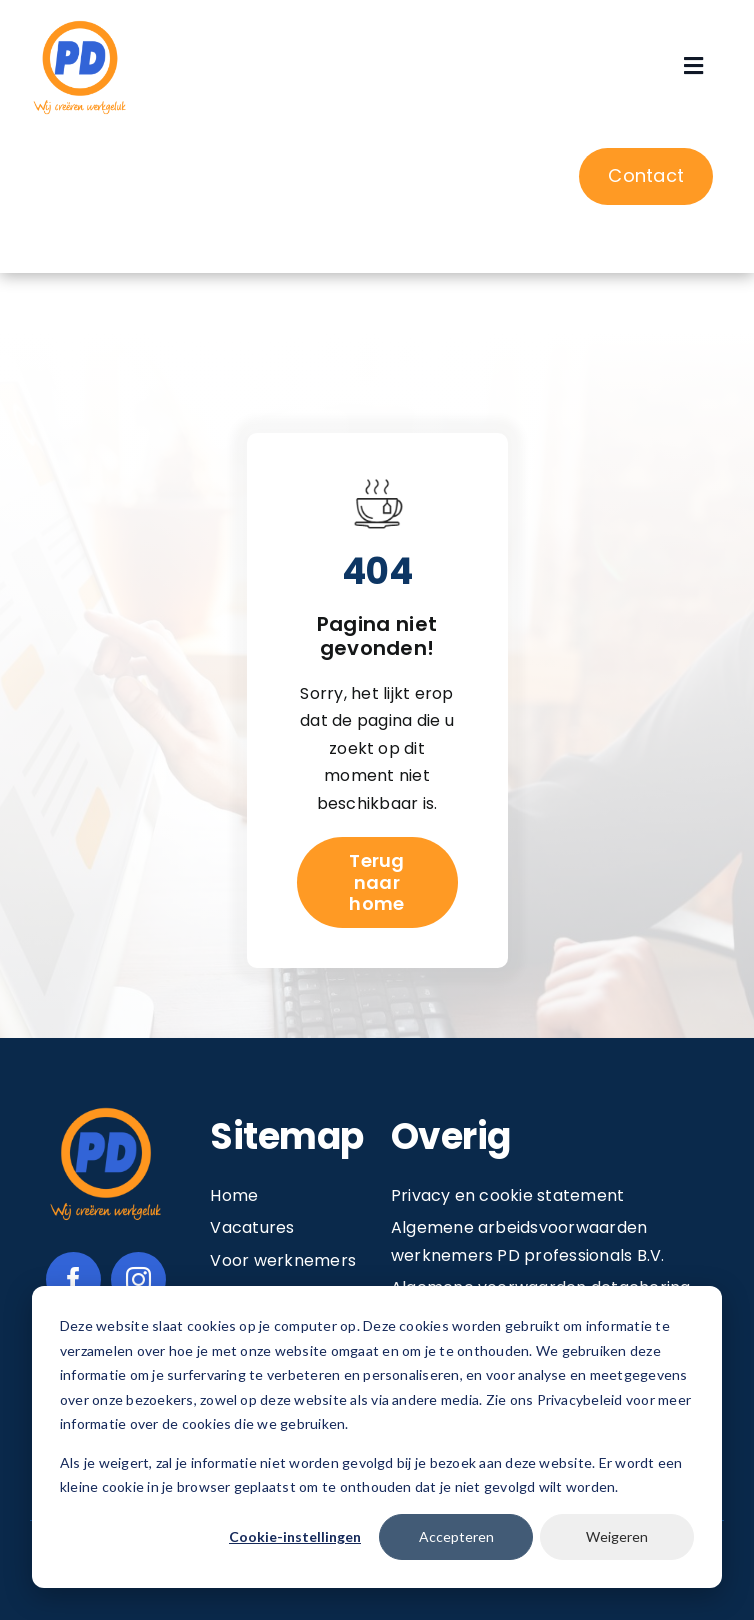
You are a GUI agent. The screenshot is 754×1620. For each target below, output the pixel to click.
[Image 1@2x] (80, 23)
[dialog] (377, 1437)
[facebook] (73, 1279)
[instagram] (138, 1279)
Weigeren (617, 1536)
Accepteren (456, 1536)
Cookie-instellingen (295, 1536)
